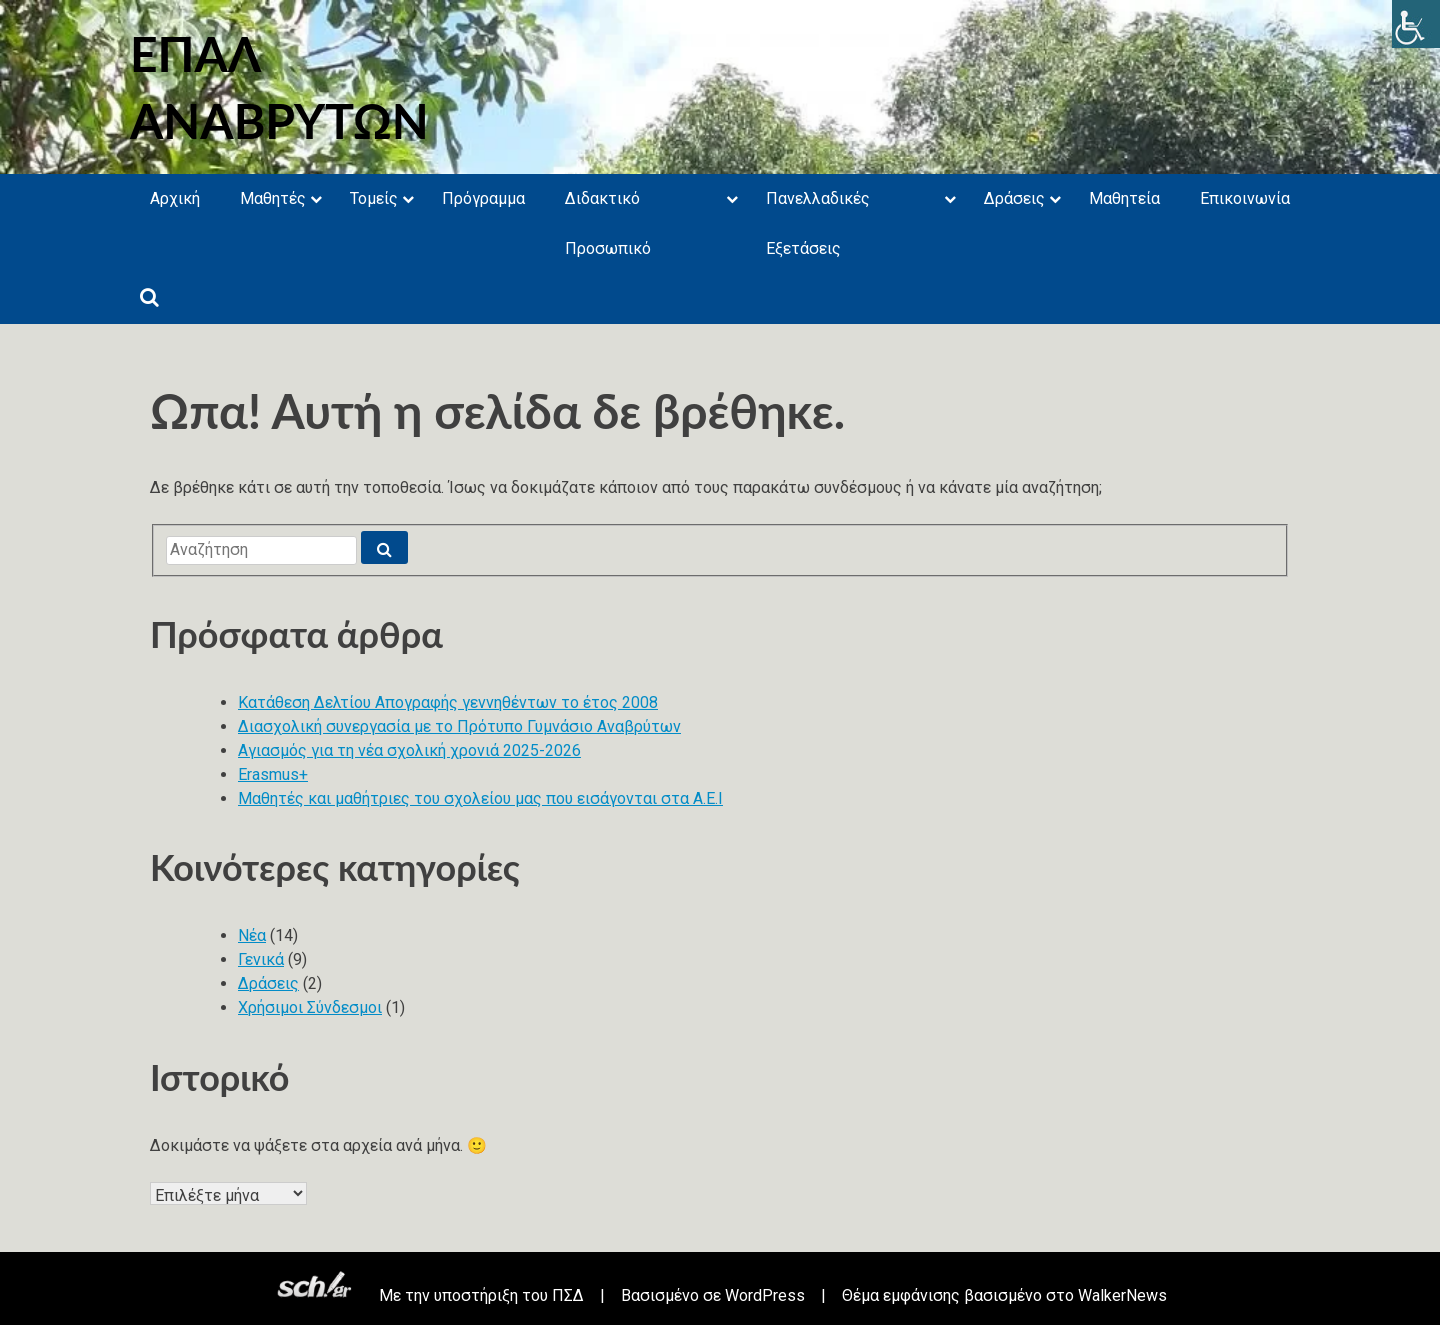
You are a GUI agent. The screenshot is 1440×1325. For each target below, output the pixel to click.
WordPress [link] (765, 1295)
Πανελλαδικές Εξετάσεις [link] (818, 223)
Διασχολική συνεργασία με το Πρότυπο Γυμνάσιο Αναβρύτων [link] (459, 726)
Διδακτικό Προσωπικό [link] (608, 223)
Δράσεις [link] (1014, 198)
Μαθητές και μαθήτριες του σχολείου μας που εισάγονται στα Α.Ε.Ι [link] (480, 798)
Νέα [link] (252, 935)
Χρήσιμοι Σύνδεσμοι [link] (310, 1007)
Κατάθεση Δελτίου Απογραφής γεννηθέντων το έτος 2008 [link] (448, 702)
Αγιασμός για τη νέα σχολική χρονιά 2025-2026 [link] (409, 750)
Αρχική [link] (175, 198)
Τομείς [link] (374, 198)
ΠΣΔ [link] (568, 1295)
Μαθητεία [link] (1124, 198)
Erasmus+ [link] (273, 774)
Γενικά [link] (261, 959)
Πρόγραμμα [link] (483, 198)
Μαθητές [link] (273, 198)
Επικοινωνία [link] (1245, 198)
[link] (1416, 24)
